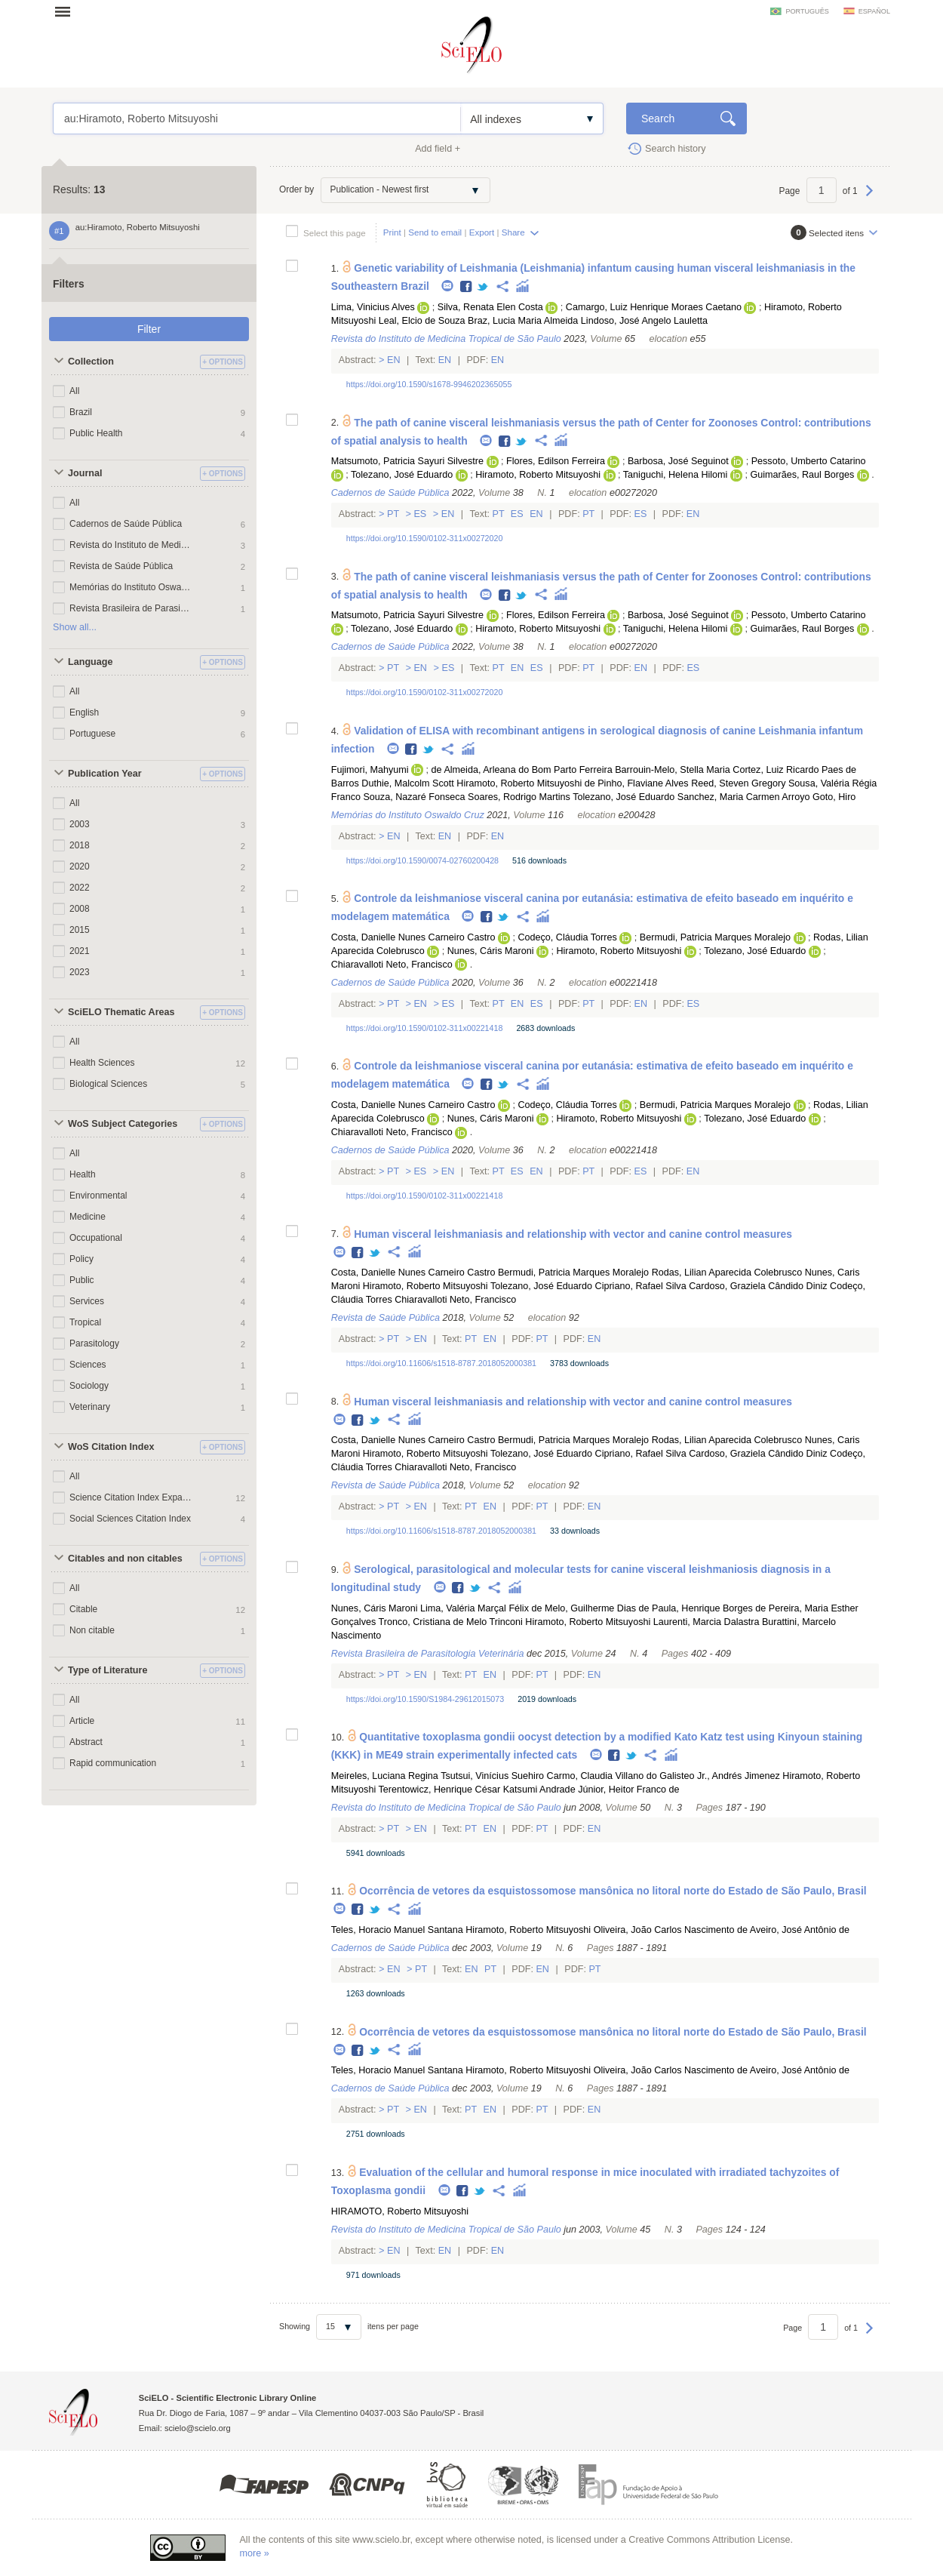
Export (482, 232)
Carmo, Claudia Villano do (602, 1776)
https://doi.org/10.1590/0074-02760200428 (422, 860)
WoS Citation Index (111, 1447)
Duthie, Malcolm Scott (407, 783)
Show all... (75, 627)
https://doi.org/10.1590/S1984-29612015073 (425, 1698)
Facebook (466, 287)
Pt (393, 514)
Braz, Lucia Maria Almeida (523, 320)
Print (392, 232)
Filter (149, 329)
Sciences (87, 1364)
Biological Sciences (108, 1084)
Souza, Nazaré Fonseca (414, 797)
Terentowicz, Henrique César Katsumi (458, 1789)
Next (869, 198)
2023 (79, 972)
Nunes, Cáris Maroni (490, 951)
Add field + (437, 148)
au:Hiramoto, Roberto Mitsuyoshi (257, 118)
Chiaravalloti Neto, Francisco (392, 964)
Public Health (96, 433)
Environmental (98, 1195)
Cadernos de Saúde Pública (125, 524)
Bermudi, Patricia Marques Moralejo (715, 937)
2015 (79, 930)
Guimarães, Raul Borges (802, 474)
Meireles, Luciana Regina (384, 1776)
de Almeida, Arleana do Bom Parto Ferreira (522, 770)
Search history (675, 148)
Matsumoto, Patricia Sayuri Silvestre (407, 461)
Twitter (483, 287)
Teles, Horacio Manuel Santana (397, 1930)
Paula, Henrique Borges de (709, 1608)
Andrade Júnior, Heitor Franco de (609, 1789)
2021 (79, 951)
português (806, 11)
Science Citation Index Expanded (130, 1497)
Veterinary (89, 1407)
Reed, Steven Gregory (738, 783)
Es (420, 514)
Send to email (435, 232)
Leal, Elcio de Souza (422, 320)
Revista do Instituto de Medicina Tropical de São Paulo (130, 545)
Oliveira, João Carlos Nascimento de (671, 1930)
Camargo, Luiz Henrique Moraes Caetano (654, 307)
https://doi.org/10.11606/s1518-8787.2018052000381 (441, 1363)
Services (86, 1301)
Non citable (92, 1630)
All (74, 391)
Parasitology (94, 1343)
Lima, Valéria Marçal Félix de (481, 1608)
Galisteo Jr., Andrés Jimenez (719, 1776)
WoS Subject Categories (122, 1124)
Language (90, 662)
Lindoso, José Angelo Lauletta (644, 320)
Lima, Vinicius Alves (373, 307)
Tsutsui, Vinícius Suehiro (492, 1776)
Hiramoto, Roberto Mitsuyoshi (538, 474)
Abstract (86, 1742)
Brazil (80, 412)
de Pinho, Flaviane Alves (637, 783)
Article (81, 1721)
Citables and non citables (125, 1558)
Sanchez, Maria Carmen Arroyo (743, 797)
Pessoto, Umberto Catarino (808, 461)
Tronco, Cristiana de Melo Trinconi (451, 1622)
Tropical (85, 1322)
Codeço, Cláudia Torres (567, 937)
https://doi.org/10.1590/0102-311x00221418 (424, 1028)
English (84, 712)
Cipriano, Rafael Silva (641, 1286)
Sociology (89, 1385)
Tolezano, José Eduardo (402, 474)
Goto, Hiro (833, 797)
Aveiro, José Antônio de (799, 1930)
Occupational (95, 1238)
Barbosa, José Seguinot (678, 461)
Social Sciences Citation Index (130, 1518)
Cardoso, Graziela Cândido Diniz (758, 1286)
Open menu (67, 11)
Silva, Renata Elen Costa (490, 307)
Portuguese (92, 733)
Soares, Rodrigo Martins (519, 797)
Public (81, 1280)
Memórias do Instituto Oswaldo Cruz (130, 587)
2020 (79, 866)
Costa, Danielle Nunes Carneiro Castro (413, 937)
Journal (85, 473)
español (874, 11)
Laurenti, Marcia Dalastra (706, 1622)
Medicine (87, 1216)
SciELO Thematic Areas (121, 1012)
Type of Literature (107, 1670)
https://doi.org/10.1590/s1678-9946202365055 (429, 384)
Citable (83, 1609)
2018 (79, 845)
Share (513, 232)
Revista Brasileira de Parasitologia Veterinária (130, 608)
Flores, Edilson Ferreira (555, 461)
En (394, 360)
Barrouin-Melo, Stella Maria (672, 770)
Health (82, 1174)
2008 (79, 908)
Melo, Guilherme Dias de (597, 1608)
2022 (79, 887)
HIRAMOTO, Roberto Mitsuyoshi (399, 2211)
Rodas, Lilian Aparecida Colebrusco (727, 1272)
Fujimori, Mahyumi (370, 770)
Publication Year (105, 773)
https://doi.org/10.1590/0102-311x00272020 (424, 538)
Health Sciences (102, 1062)
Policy (81, 1259)
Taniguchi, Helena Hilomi (675, 474)
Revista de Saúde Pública (121, 566)
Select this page (334, 233)
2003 (79, 824)
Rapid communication (112, 1763)
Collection (91, 361)
